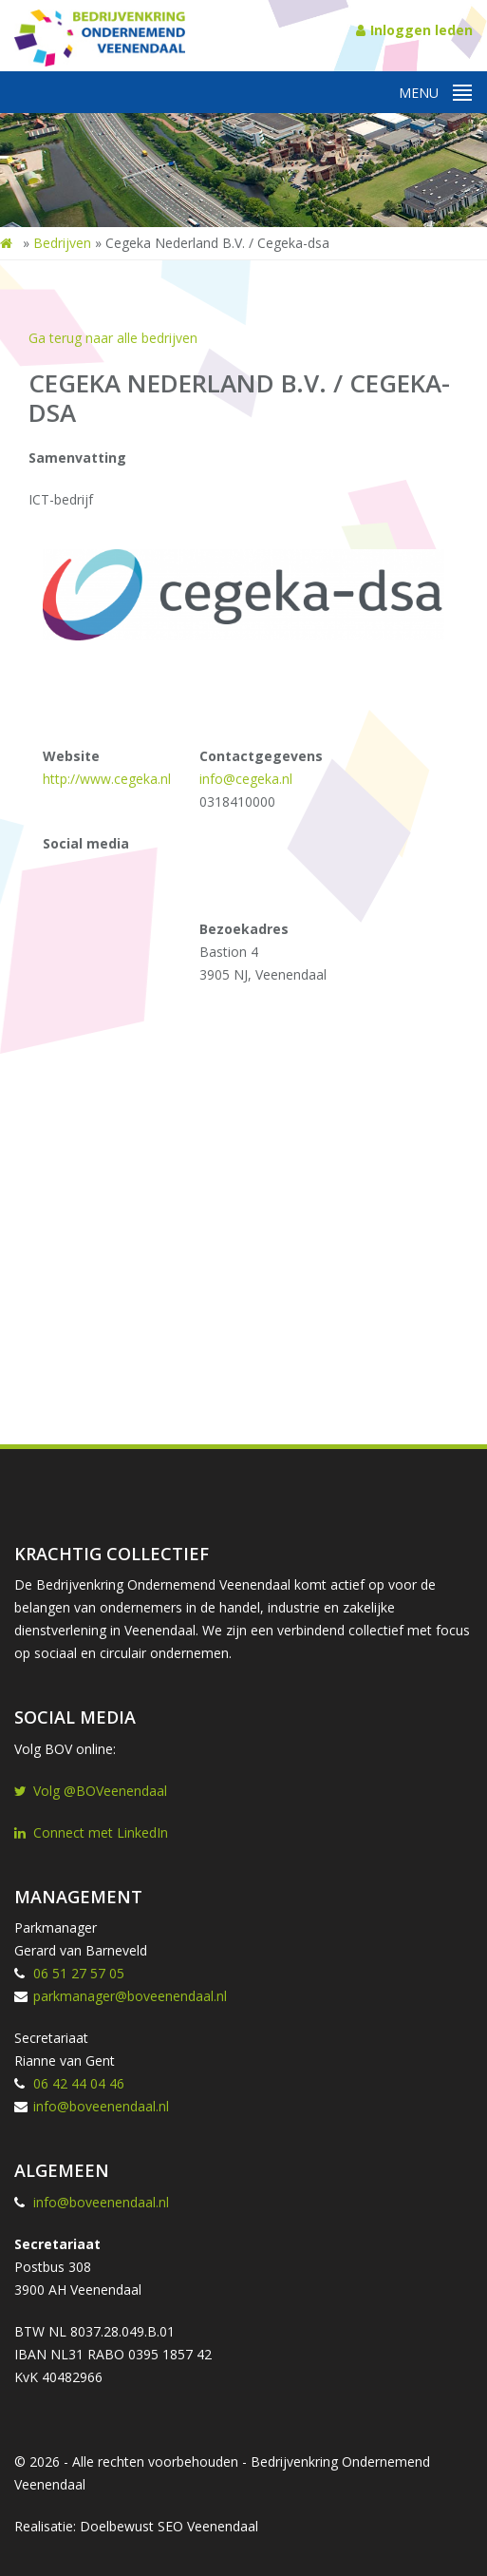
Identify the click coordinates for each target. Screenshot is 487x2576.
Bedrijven (62, 243)
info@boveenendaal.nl (101, 2106)
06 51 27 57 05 (78, 1973)
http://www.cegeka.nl (107, 779)
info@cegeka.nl (245, 779)
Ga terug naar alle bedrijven (112, 338)
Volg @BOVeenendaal (90, 1791)
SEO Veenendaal (208, 2526)
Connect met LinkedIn (91, 1832)
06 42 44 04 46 (78, 2083)
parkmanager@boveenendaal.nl (130, 1996)
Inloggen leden (414, 30)
